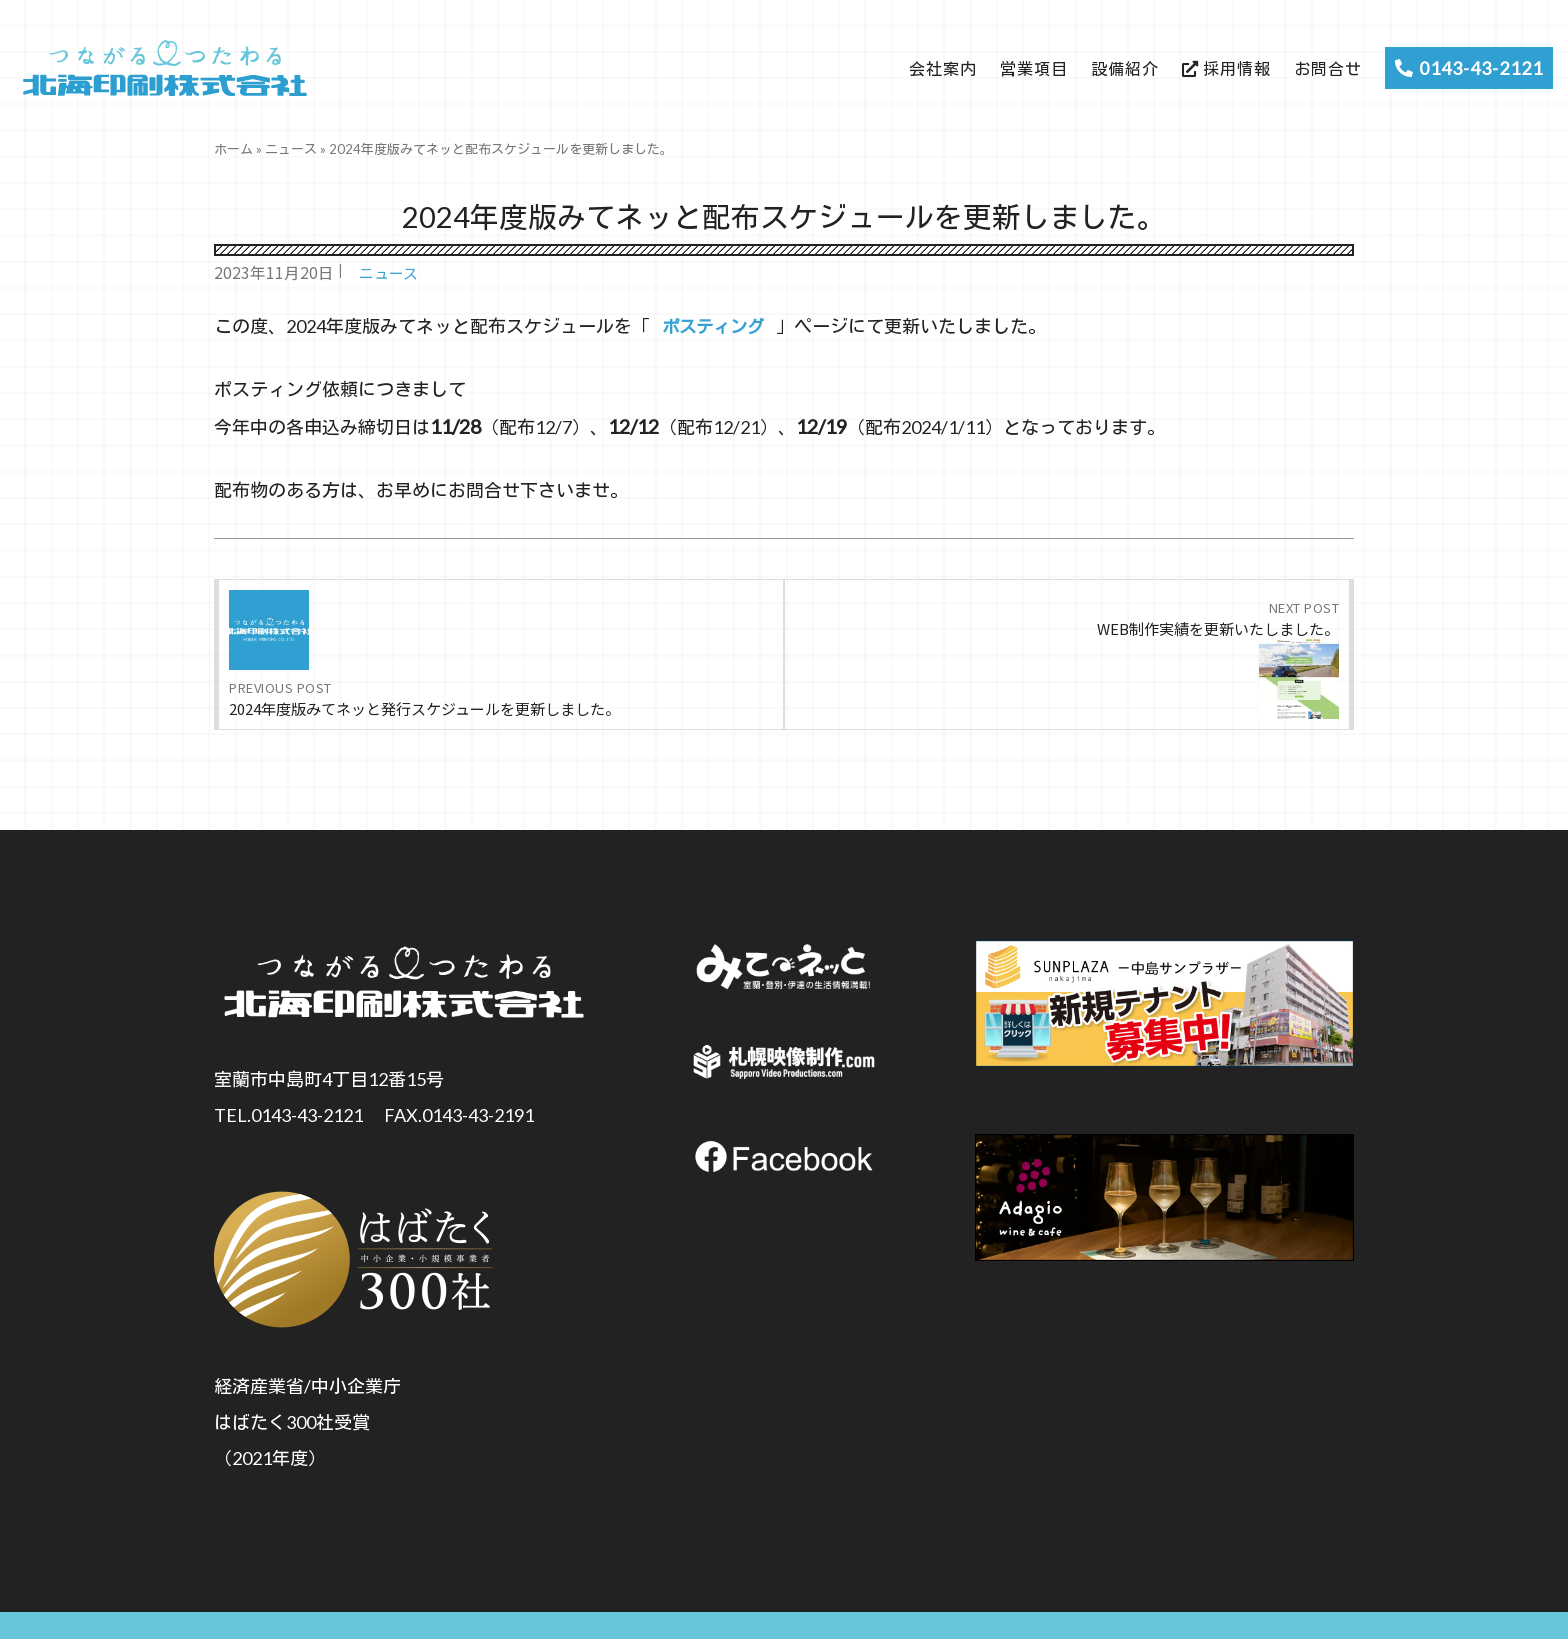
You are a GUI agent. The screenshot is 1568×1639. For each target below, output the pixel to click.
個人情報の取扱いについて (461, 1600)
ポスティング (716, 326)
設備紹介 (1125, 68)
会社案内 (943, 68)
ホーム (233, 149)
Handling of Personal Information (1159, 1601)
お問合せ (1328, 68)
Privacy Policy (1313, 1601)
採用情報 (1226, 68)
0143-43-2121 (1469, 68)
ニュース (291, 149)
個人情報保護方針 (993, 1601)
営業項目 (1034, 68)
